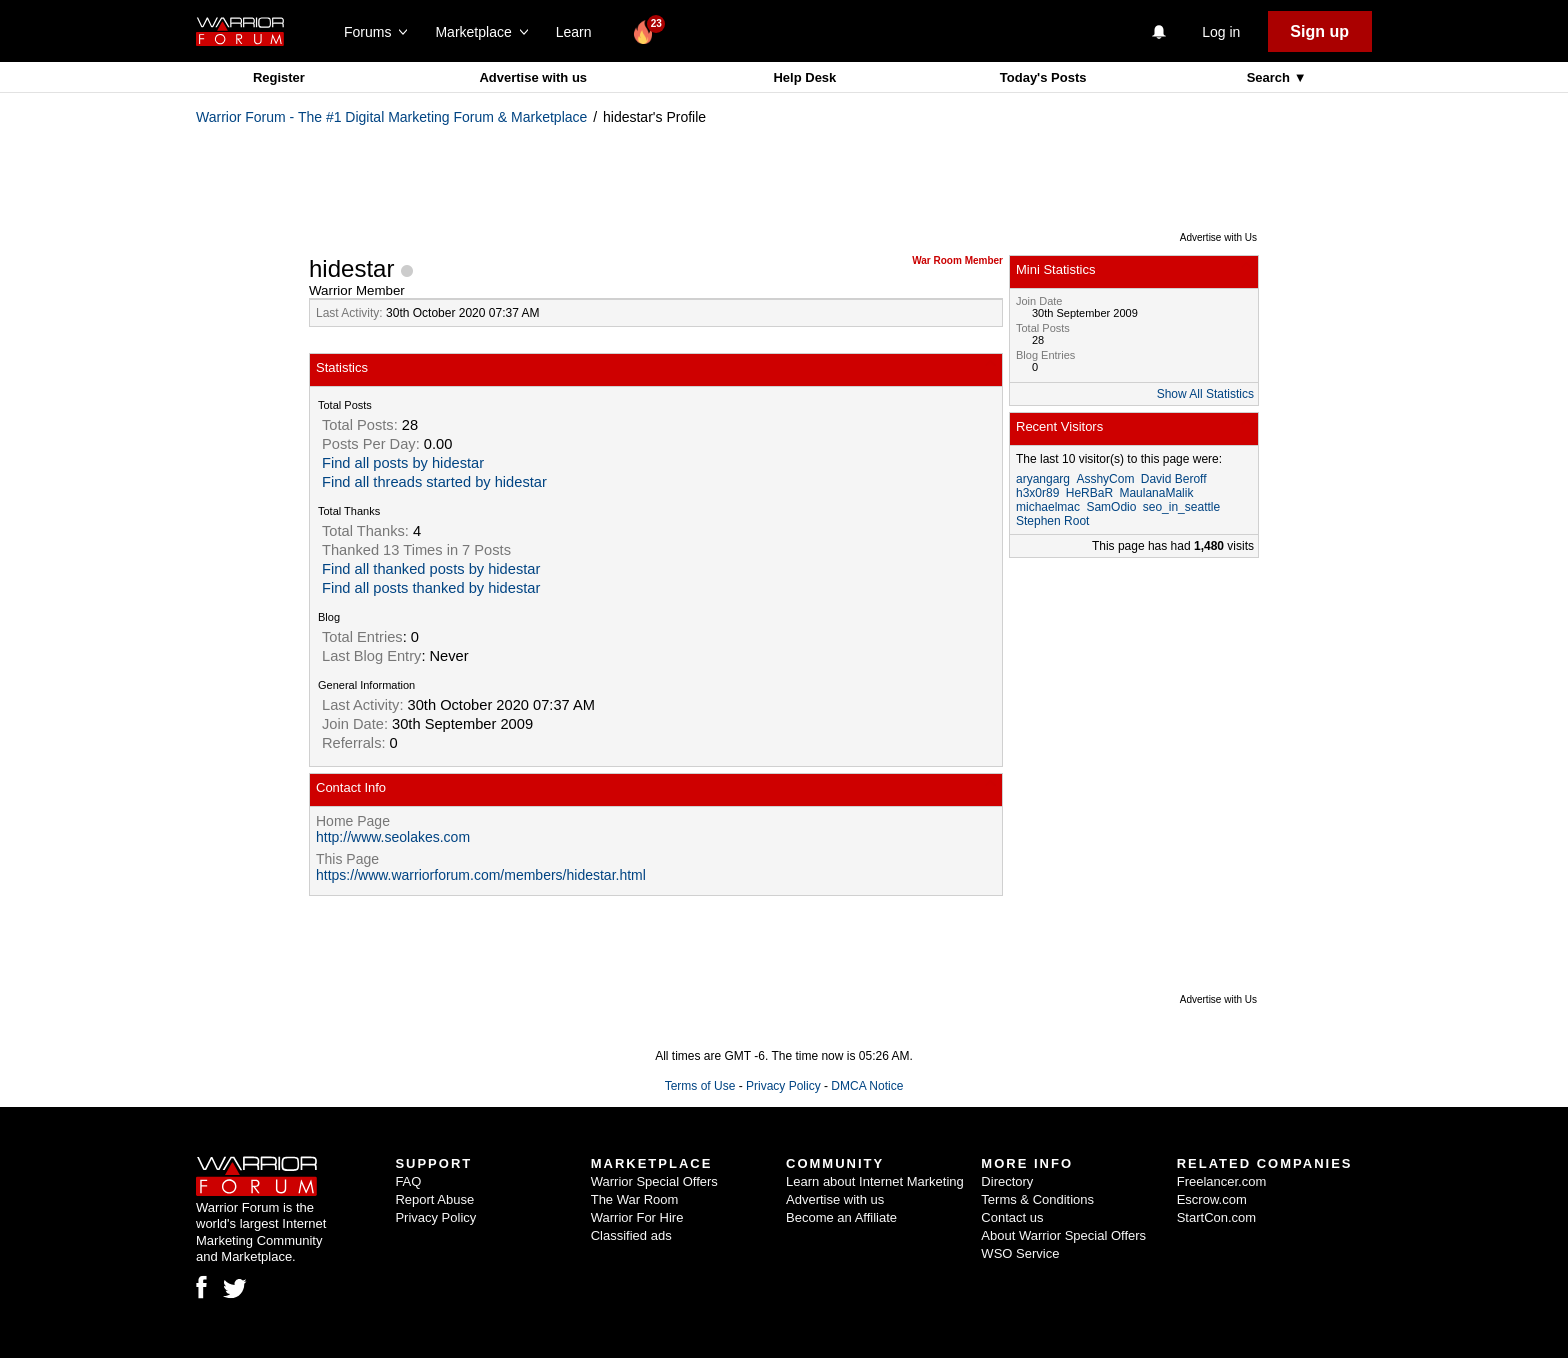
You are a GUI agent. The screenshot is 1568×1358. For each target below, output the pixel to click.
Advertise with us (533, 77)
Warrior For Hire (637, 1217)
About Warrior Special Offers (1063, 1235)
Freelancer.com (1222, 1181)
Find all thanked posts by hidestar (431, 569)
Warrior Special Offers (654, 1181)
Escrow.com (1212, 1199)
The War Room (635, 1199)
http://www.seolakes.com (393, 837)
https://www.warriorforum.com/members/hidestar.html (481, 875)
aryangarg (1043, 479)
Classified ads (631, 1235)
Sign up (1319, 31)
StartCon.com (1216, 1217)
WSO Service (1020, 1253)
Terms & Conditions (1037, 1199)
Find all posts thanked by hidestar (431, 588)
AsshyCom (1105, 479)
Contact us (1012, 1217)
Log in (1221, 32)
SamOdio (1111, 507)
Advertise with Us (1218, 237)
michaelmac (1048, 507)
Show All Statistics (1205, 394)
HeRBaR (1089, 493)
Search (1270, 77)
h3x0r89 (1037, 493)
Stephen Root (1052, 521)
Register (279, 77)
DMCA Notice (867, 1086)
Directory (1007, 1181)
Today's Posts (1043, 77)
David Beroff (1174, 479)
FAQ (408, 1181)
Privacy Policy (783, 1086)
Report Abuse (434, 1199)
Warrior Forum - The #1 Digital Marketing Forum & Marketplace (391, 117)
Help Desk (804, 77)
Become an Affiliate (841, 1217)
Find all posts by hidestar (403, 463)
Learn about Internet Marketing (875, 1181)
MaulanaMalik (1156, 493)
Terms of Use (700, 1086)
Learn (579, 32)
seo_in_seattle (1181, 507)
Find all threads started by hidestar (434, 482)
